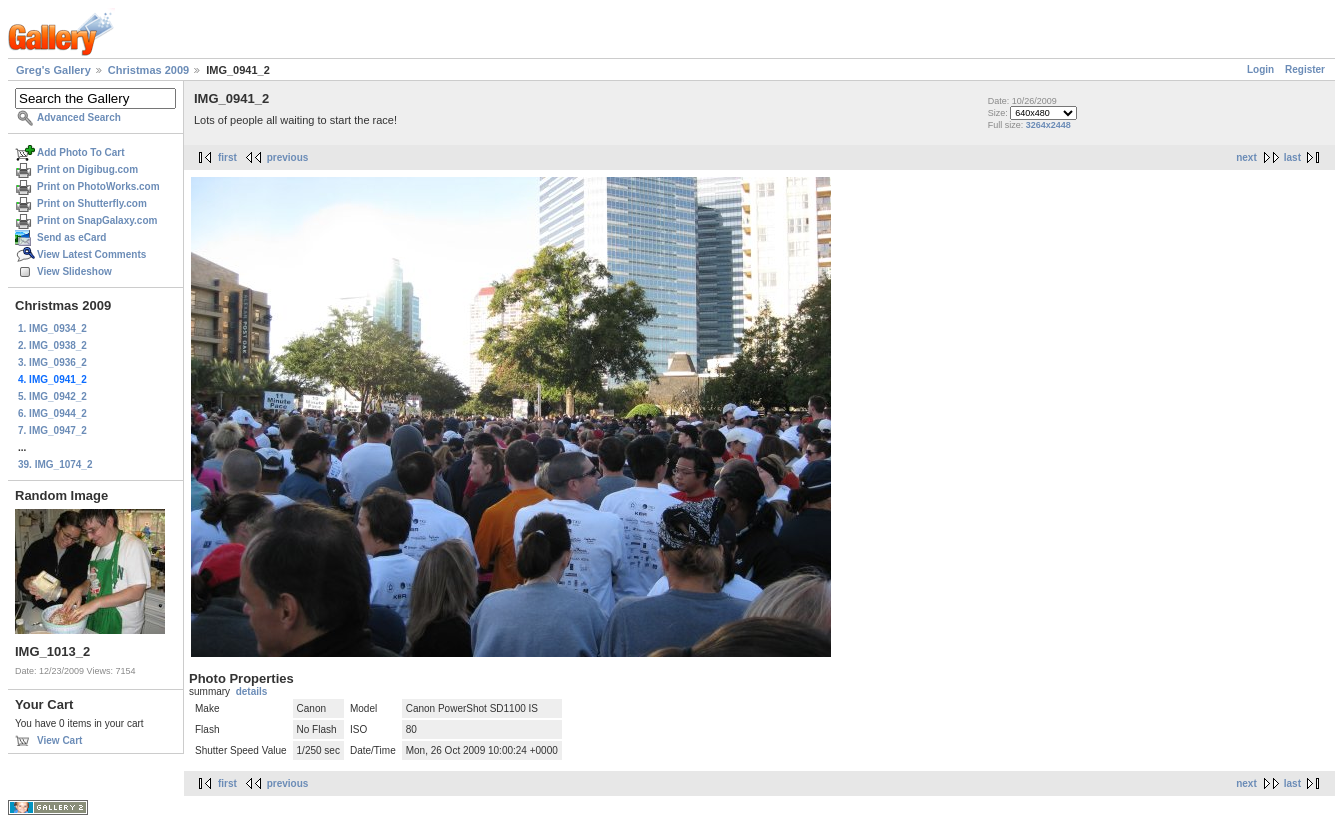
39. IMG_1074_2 (55, 464)
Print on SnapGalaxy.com (97, 220)
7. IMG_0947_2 (52, 430)
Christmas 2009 (148, 70)
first (227, 157)
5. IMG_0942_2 (52, 396)
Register (1305, 69)
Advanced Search (79, 117)
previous (288, 157)
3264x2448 (1048, 125)
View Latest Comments (91, 254)
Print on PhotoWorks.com (98, 186)
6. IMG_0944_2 (52, 413)
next (1246, 157)
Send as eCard (71, 237)
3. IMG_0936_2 (52, 362)
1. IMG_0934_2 (52, 328)
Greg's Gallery (53, 70)
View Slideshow (74, 271)
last (1292, 157)
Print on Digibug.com (87, 169)
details (252, 691)
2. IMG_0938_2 (52, 345)
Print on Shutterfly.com (92, 203)
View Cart (59, 740)
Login (1260, 69)
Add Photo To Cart (81, 152)
